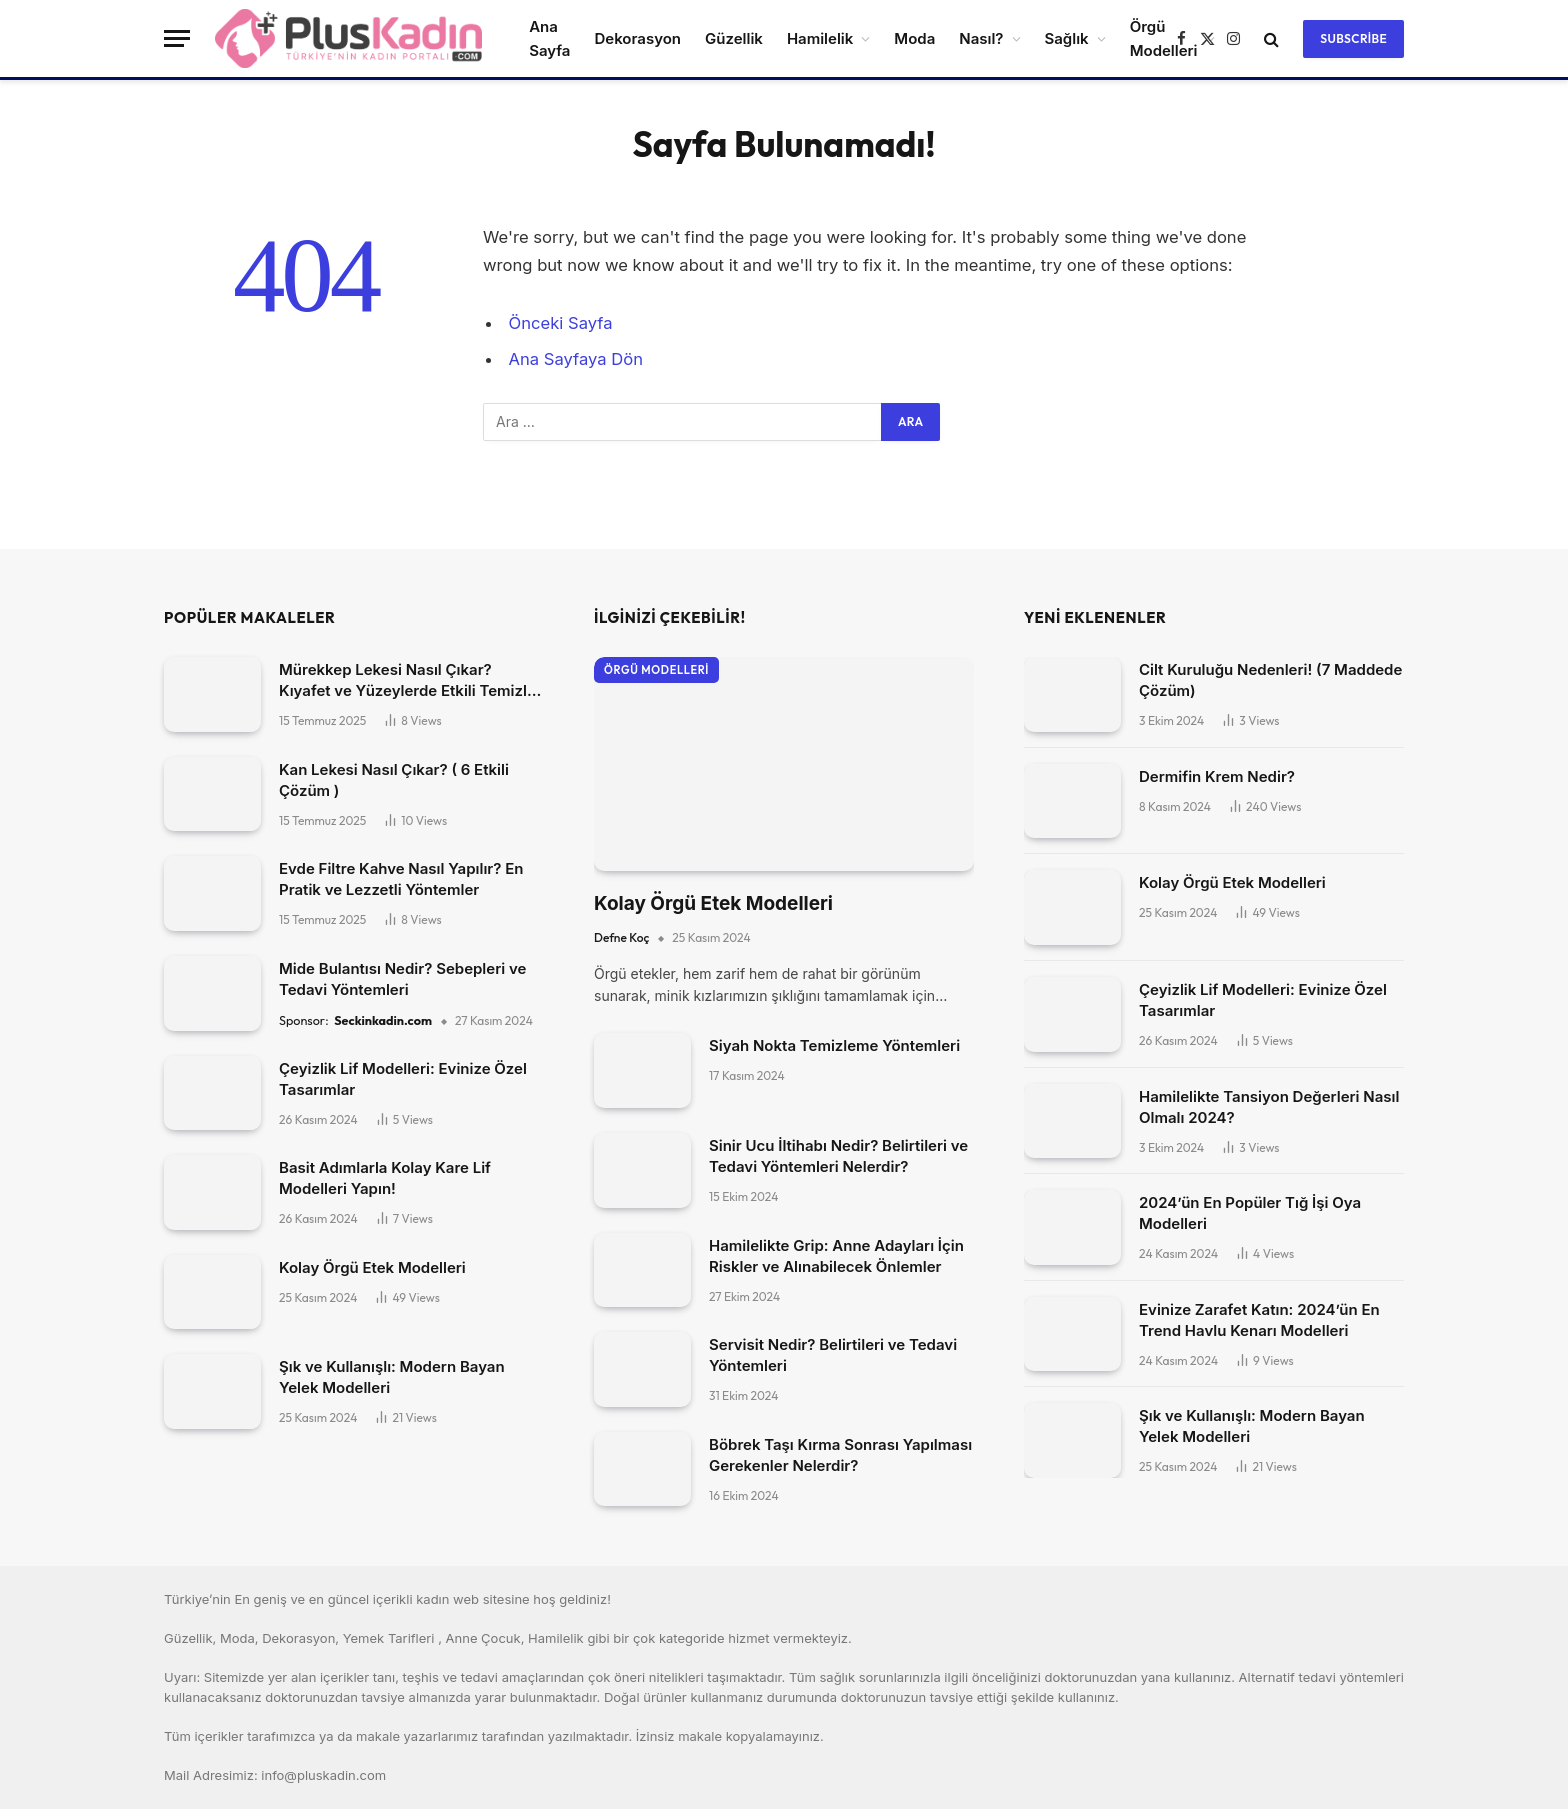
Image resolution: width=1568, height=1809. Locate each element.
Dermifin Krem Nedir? (1217, 776)
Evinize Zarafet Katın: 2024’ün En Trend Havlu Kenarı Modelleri (1259, 1320)
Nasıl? (981, 38)
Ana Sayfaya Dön (576, 359)
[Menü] (177, 38)
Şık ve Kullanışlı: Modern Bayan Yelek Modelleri (392, 1377)
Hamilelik (820, 38)
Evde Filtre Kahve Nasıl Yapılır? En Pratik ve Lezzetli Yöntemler (401, 879)
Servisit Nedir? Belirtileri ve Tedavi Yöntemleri (833, 1355)
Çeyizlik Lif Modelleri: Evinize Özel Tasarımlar (403, 1079)
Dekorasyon (637, 38)
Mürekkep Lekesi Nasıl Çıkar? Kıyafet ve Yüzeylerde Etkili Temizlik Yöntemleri (409, 680)
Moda (914, 38)
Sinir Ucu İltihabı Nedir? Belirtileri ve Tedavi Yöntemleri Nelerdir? (838, 1156)
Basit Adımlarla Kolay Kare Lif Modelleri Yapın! (385, 1178)
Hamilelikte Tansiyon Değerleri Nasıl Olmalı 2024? (1269, 1107)
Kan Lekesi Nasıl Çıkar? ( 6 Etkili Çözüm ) (394, 780)
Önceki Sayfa (561, 323)
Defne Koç (621, 937)
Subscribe (1353, 38)
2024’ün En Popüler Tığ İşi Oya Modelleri (1250, 1213)
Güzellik (734, 38)
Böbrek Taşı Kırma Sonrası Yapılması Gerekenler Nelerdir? (840, 1455)
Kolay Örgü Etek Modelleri (372, 1267)
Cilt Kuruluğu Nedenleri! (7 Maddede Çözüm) (1270, 680)
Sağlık (1067, 38)
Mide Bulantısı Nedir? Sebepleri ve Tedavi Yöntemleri (402, 979)
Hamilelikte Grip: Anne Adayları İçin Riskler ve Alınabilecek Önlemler (836, 1256)
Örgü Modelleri (656, 670)
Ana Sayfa (549, 38)
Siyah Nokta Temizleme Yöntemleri (834, 1045)
